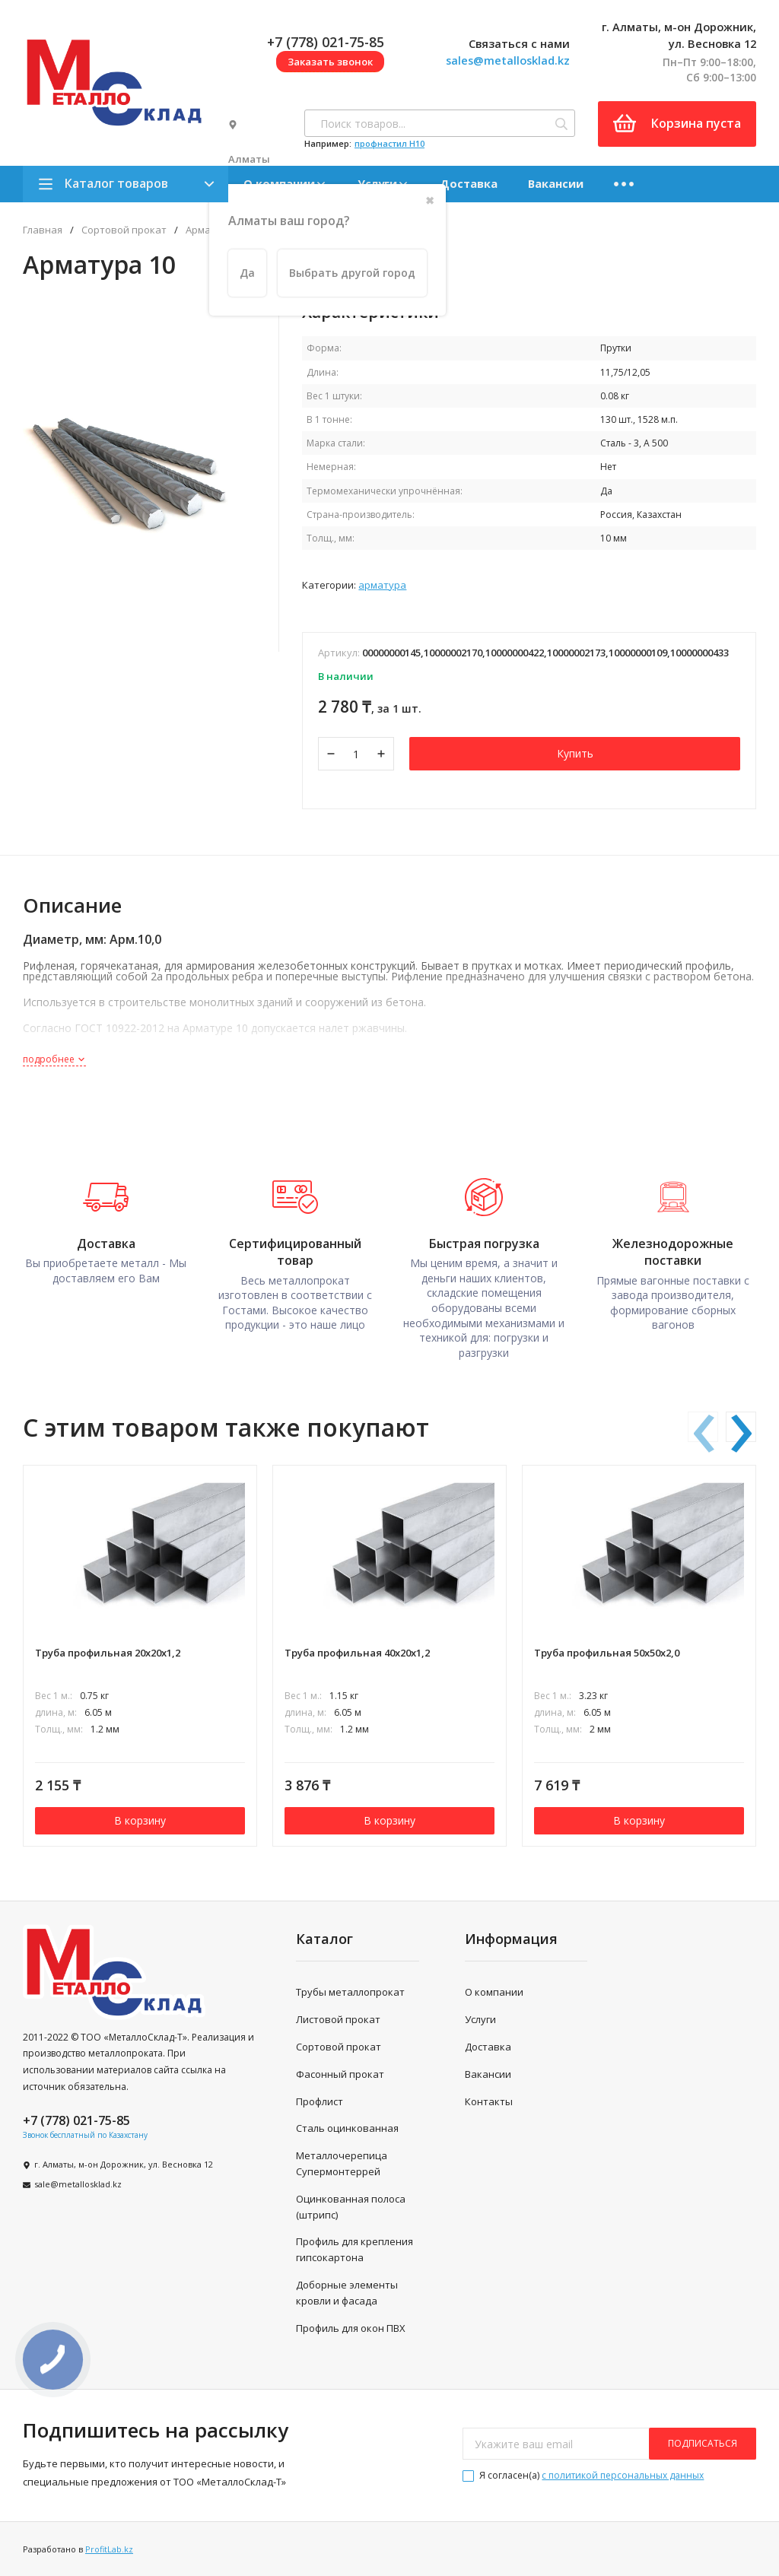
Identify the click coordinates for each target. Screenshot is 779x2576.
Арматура (382, 585)
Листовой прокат (338, 2019)
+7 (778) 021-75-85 (325, 42)
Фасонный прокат (340, 2074)
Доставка (469, 183)
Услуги (480, 2019)
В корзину (140, 1820)
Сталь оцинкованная (347, 2128)
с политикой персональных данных (623, 2475)
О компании (494, 1992)
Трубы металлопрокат (350, 1992)
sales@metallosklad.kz (508, 60)
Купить (575, 753)
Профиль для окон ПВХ (350, 2328)
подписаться (702, 2443)
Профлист (319, 2101)
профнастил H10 (389, 143)
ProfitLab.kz (109, 2549)
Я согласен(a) (583, 2475)
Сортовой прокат (124, 230)
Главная (42, 230)
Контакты (489, 2101)
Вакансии (555, 183)
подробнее (54, 1059)
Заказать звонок (330, 61)
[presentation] (703, 1427)
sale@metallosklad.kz (78, 2184)
